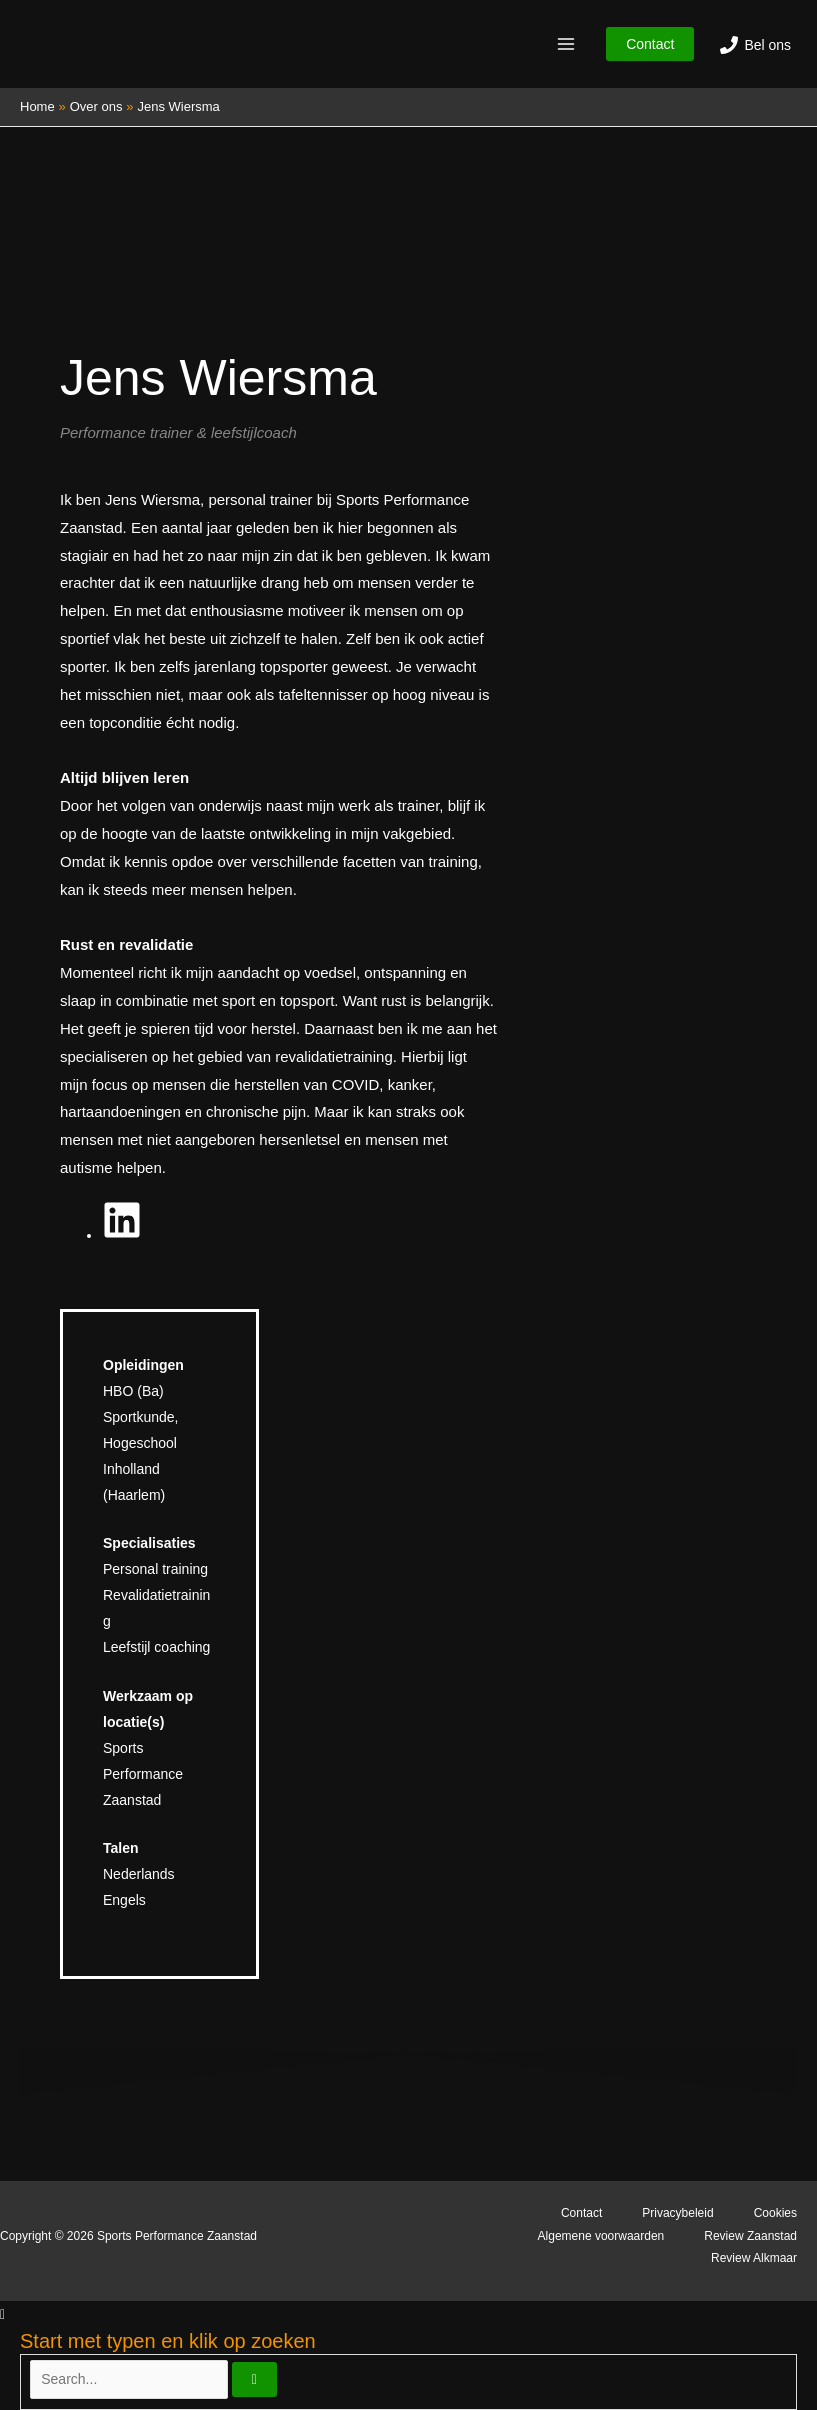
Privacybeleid (677, 2213)
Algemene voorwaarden (601, 2236)
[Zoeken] (254, 2379)
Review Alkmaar (754, 2258)
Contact (581, 2213)
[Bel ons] (755, 45)
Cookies (775, 2213)
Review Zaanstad (750, 2236)
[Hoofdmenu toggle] (565, 44)
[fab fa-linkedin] (122, 1226)
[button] (650, 44)
